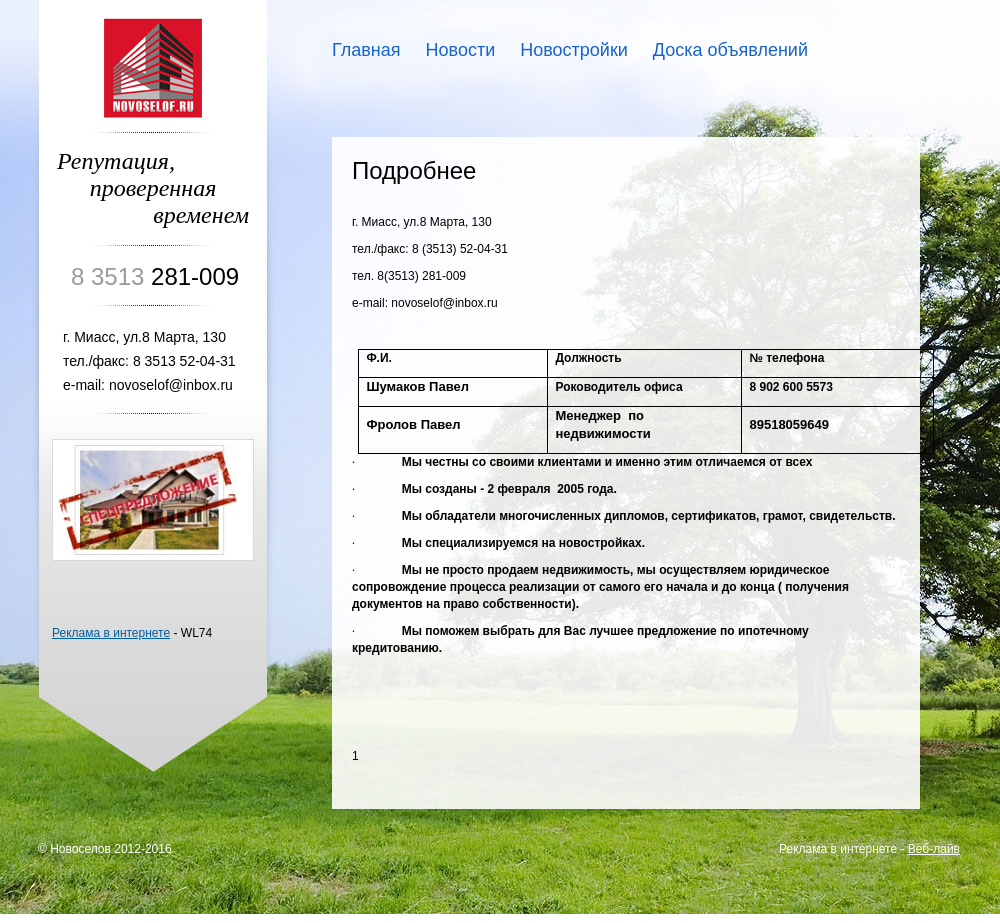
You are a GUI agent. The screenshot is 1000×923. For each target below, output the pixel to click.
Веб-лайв (934, 849)
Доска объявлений (730, 50)
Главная (366, 50)
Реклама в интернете (111, 633)
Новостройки (574, 50)
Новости (461, 50)
